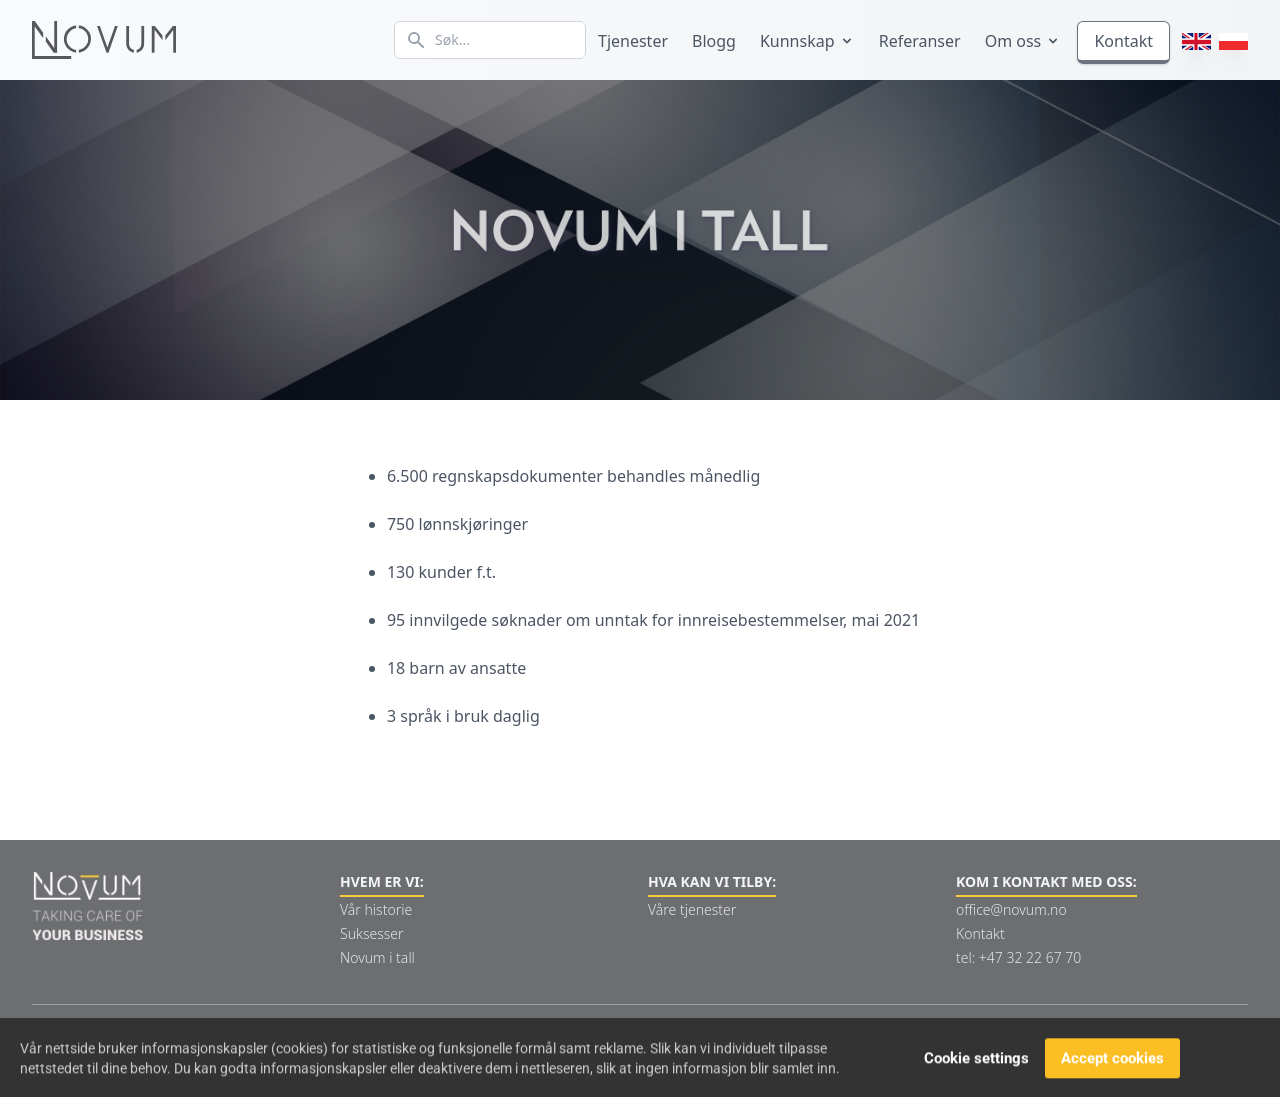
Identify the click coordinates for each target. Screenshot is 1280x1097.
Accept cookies (1112, 1061)
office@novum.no (1011, 909)
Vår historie (376, 909)
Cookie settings (976, 1061)
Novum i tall (377, 957)
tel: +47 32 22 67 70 (1018, 957)
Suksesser (372, 933)
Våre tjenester (692, 909)
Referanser (920, 41)
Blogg (714, 41)
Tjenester (633, 41)
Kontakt (1123, 41)
